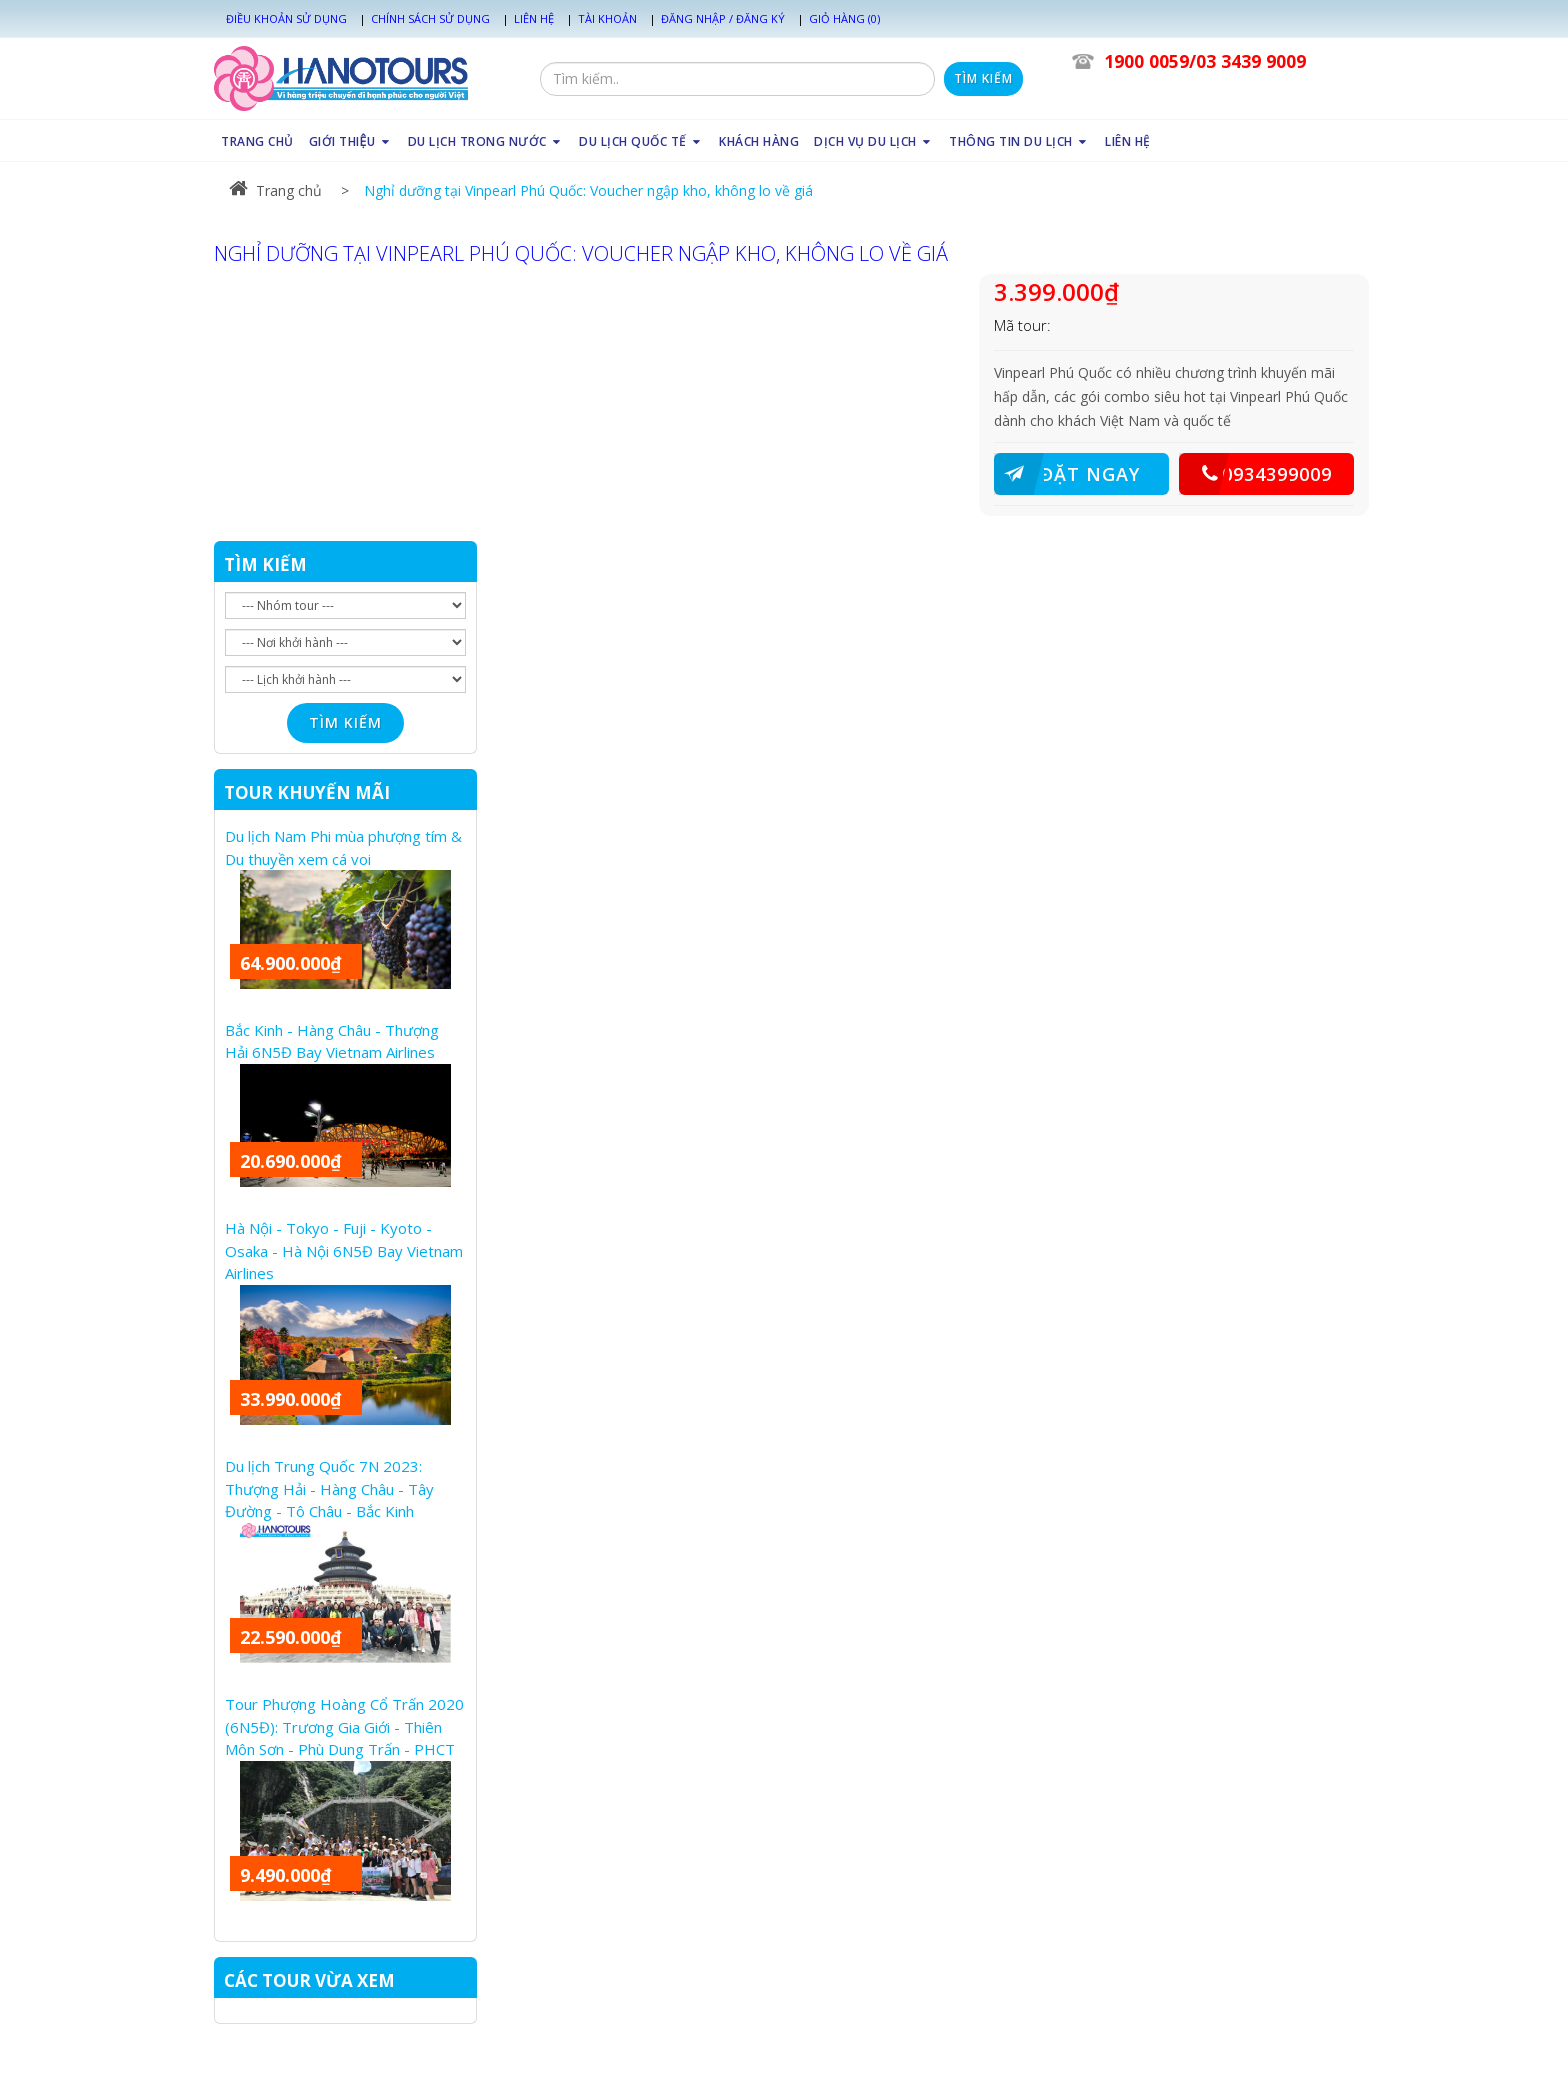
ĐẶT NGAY (1067, 474)
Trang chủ (275, 190)
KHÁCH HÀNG (759, 141)
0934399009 (1255, 474)
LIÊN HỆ (1128, 141)
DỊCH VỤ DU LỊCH (874, 141)
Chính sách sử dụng (430, 18)
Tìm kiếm (983, 78)
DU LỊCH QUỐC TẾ (641, 141)
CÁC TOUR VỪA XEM (309, 1980)
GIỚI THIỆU (351, 141)
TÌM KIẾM (265, 564)
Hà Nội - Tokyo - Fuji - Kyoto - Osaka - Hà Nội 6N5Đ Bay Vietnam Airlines (344, 1250)
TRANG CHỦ (257, 141)
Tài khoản (607, 18)
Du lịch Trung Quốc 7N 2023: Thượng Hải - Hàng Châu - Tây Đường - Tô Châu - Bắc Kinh (329, 1488)
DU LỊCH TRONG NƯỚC (486, 141)
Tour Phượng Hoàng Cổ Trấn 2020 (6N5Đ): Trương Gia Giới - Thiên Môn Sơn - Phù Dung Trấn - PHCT (344, 1726)
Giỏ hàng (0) (844, 18)
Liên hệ (534, 18)
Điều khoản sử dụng (286, 18)
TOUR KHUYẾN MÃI (307, 792)
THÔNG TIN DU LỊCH (1019, 141)
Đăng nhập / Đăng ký (723, 18)
